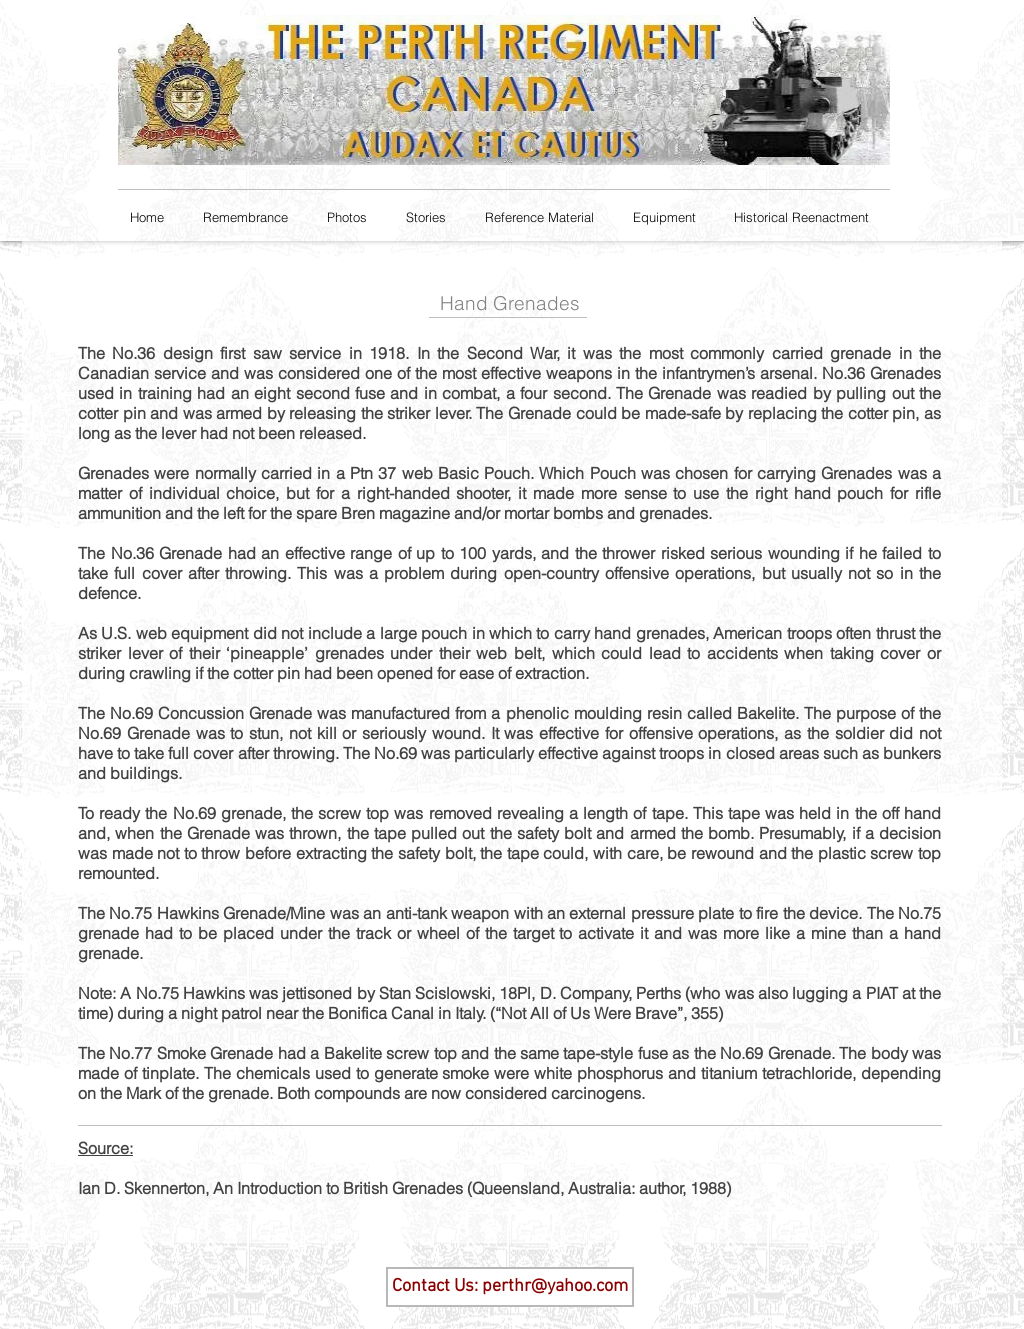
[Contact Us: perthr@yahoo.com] (510, 1287)
